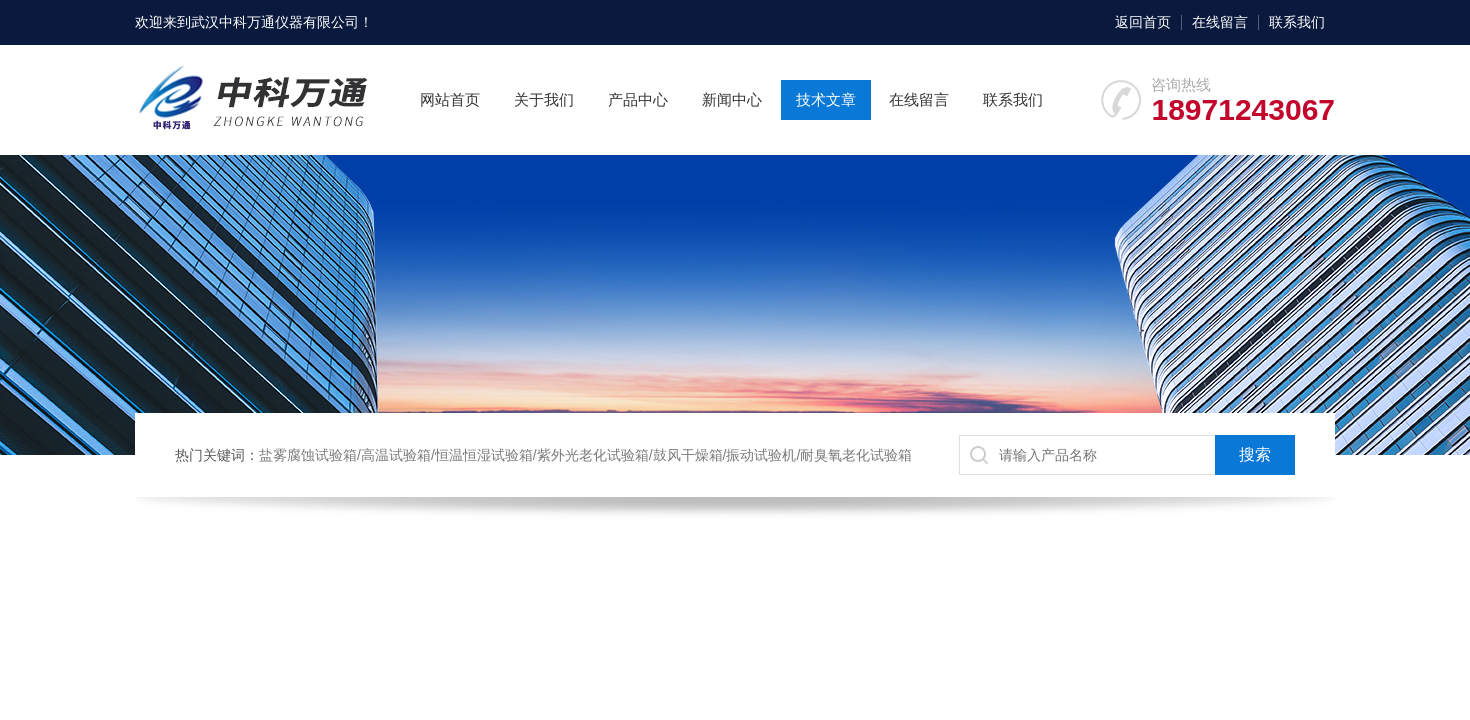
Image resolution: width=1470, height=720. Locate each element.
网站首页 (450, 99)
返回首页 (1143, 22)
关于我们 (544, 99)
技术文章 (826, 99)
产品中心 (638, 99)
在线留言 (1220, 22)
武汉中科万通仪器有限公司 (275, 22)
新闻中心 (732, 99)
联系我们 (1297, 22)
